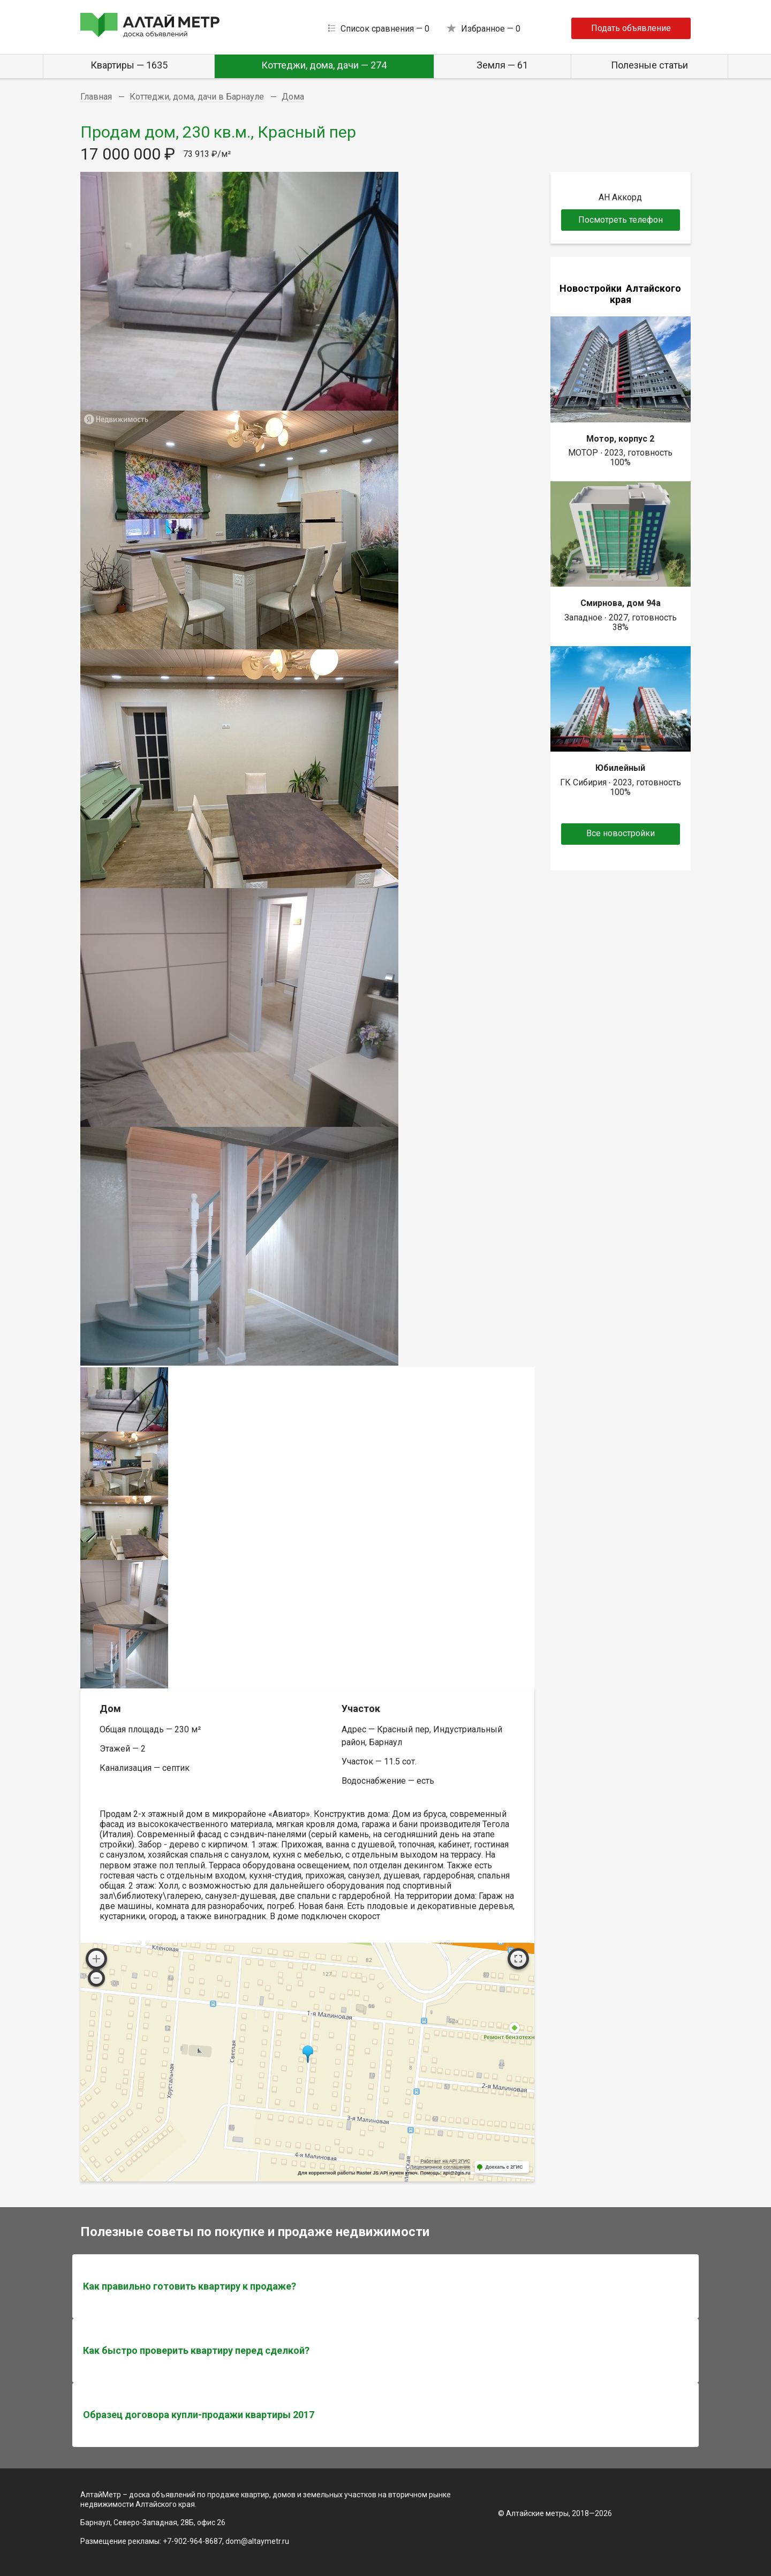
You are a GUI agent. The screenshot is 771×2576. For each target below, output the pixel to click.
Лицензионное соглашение (440, 2167)
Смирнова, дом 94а (620, 603)
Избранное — (490, 29)
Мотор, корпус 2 (620, 439)
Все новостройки (620, 833)
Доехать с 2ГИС (504, 2167)
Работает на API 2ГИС (445, 2161)
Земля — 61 (502, 65)
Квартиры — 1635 (129, 65)
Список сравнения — (385, 29)
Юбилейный (620, 768)
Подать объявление (631, 28)
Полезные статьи (649, 65)
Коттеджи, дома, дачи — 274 (324, 65)
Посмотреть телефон (620, 220)
